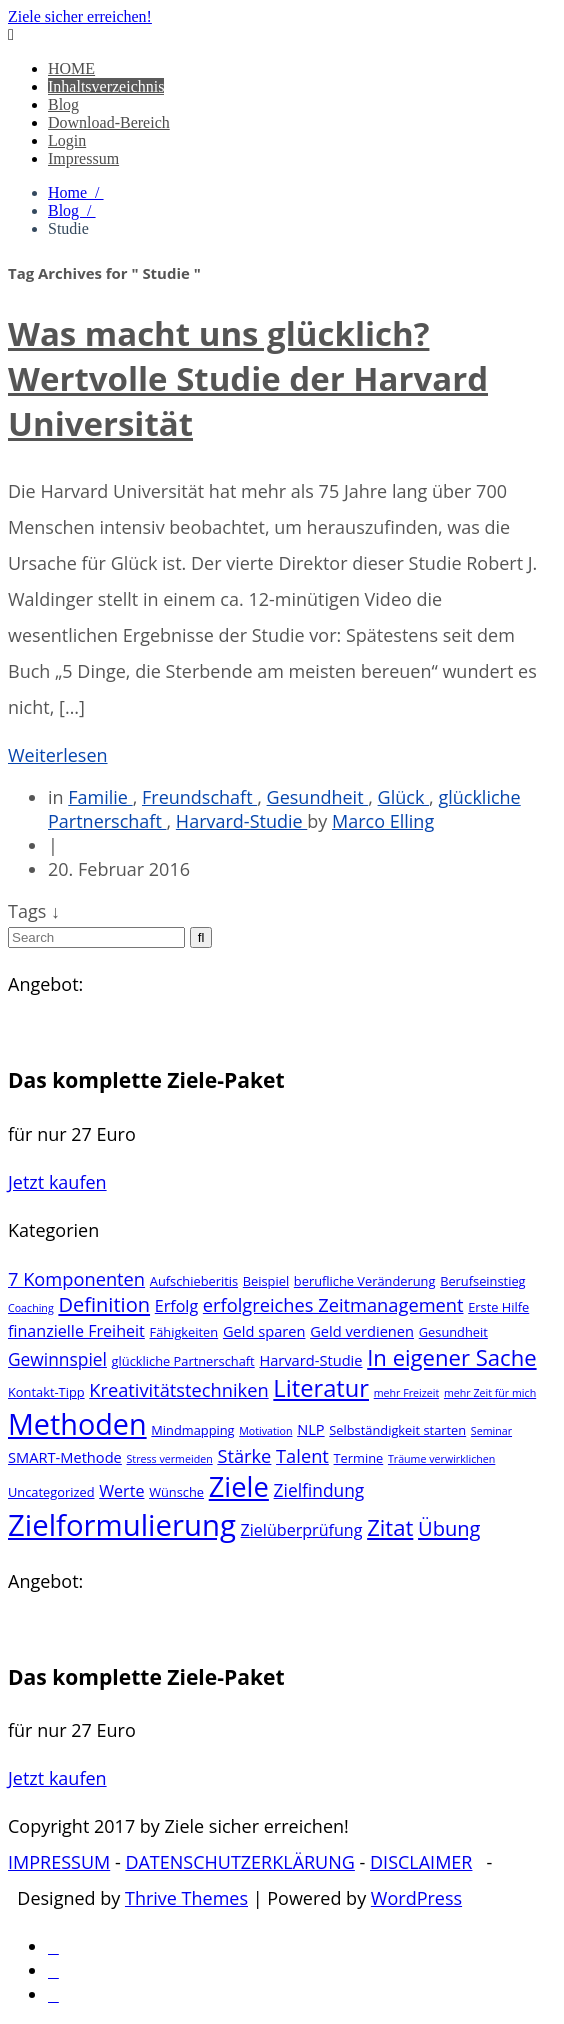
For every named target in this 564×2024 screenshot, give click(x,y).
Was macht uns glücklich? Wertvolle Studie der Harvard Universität (248, 378)
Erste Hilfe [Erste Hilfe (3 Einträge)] (498, 1307)
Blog (63, 104)
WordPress (416, 1898)
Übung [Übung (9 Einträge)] (449, 1528)
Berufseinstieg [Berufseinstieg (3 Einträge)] (482, 1281)
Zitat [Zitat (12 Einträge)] (390, 1527)
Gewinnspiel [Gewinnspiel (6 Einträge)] (57, 1359)
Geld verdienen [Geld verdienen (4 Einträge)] (362, 1331)
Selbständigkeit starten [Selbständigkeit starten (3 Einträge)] (397, 1430)
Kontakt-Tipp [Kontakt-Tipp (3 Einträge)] (46, 1392)
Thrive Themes (186, 1898)
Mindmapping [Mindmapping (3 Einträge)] (192, 1430)
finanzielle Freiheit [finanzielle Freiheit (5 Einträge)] (76, 1331)
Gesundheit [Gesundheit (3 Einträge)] (453, 1332)
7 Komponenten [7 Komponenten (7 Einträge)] (76, 1278)
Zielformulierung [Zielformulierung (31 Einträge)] (122, 1525)
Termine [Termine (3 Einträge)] (359, 1458)
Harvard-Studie (241, 821)
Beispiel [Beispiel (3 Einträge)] (266, 1281)
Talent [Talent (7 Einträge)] (302, 1455)
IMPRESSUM (59, 1862)
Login (67, 140)
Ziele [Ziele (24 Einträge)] (239, 1486)
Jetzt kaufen (57, 1182)
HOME (71, 68)
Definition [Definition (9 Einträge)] (104, 1304)
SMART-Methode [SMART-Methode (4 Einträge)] (65, 1457)
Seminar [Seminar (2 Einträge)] (491, 1431)
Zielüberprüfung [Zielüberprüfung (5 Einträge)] (302, 1530)
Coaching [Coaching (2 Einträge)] (31, 1308)
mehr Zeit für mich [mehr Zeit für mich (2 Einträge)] (490, 1393)
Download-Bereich (109, 122)
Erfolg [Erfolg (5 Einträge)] (176, 1306)
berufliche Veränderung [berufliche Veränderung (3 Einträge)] (365, 1281)
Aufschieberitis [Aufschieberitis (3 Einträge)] (194, 1281)
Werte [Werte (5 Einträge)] (121, 1491)
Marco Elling (383, 821)
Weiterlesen (58, 755)
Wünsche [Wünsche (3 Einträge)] (176, 1492)
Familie (100, 797)
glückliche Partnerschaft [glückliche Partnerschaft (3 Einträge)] (183, 1361)
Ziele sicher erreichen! (80, 16)
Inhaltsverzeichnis (106, 86)
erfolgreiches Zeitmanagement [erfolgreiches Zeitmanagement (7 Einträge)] (333, 1304)
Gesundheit (318, 797)
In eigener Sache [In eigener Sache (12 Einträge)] (451, 1357)
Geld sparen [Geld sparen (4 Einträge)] (264, 1331)
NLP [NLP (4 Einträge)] (310, 1429)
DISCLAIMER (421, 1862)
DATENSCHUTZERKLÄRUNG (240, 1862)
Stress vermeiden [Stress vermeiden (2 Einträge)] (170, 1459)
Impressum (83, 158)
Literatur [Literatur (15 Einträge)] (321, 1388)
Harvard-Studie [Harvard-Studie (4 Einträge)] (310, 1360)
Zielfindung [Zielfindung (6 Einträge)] (319, 1490)
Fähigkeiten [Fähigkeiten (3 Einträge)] (184, 1332)
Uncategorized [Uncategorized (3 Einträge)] (51, 1492)
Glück (403, 797)
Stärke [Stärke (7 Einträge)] (244, 1455)
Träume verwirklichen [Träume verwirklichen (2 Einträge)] (441, 1459)
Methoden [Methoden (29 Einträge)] (77, 1423)
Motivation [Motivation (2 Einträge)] (265, 1431)
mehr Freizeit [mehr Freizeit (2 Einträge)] (407, 1393)
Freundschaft (199, 797)
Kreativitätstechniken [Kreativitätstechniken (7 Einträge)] (178, 1389)
